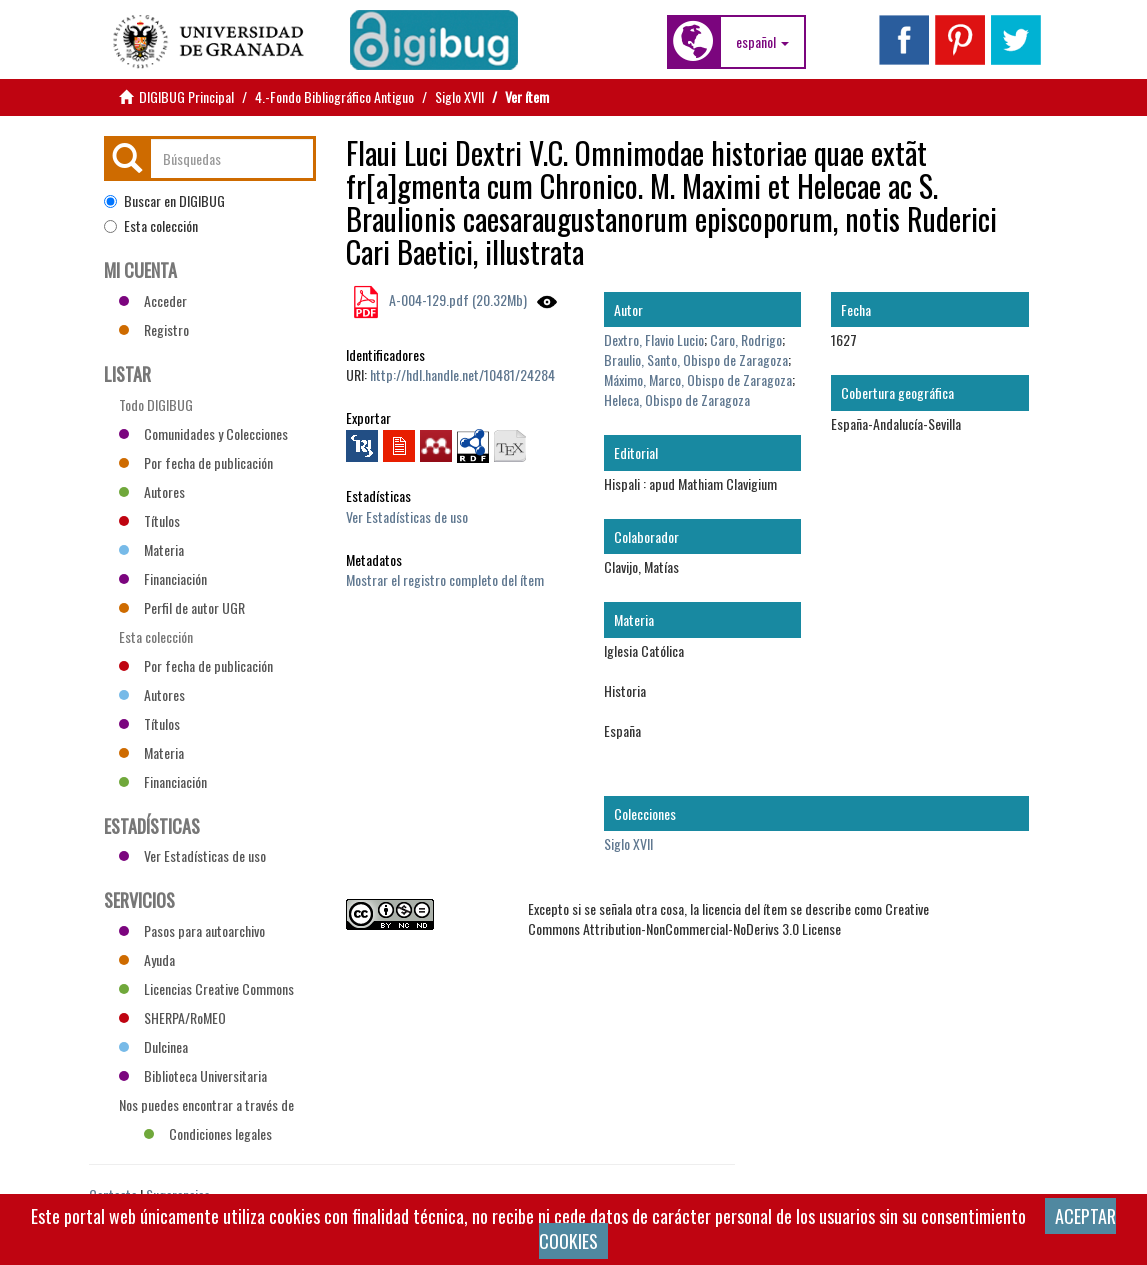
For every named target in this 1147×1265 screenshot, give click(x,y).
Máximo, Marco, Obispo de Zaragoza (698, 379)
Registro (154, 329)
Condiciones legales (208, 1133)
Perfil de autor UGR (182, 607)
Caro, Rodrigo (746, 339)
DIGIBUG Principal (186, 96)
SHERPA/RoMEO (172, 1017)
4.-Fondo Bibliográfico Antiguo (334, 96)
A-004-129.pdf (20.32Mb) (456, 299)
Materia (151, 549)
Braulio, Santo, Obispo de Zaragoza (696, 359)
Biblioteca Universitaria (193, 1075)
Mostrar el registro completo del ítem (445, 579)
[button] (762, 42)
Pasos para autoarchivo (192, 930)
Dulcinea (153, 1046)
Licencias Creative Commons (206, 988)
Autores (152, 491)
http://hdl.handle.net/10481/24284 (462, 374)
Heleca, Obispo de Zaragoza (677, 399)
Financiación (163, 578)
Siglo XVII (459, 96)
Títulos (149, 520)
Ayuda (147, 959)
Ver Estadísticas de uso (407, 516)
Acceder (153, 300)
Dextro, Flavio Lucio (654, 339)
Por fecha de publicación (196, 462)
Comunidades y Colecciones (203, 433)
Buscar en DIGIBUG (164, 201)
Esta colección (151, 226)
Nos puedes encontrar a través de (206, 1107)
